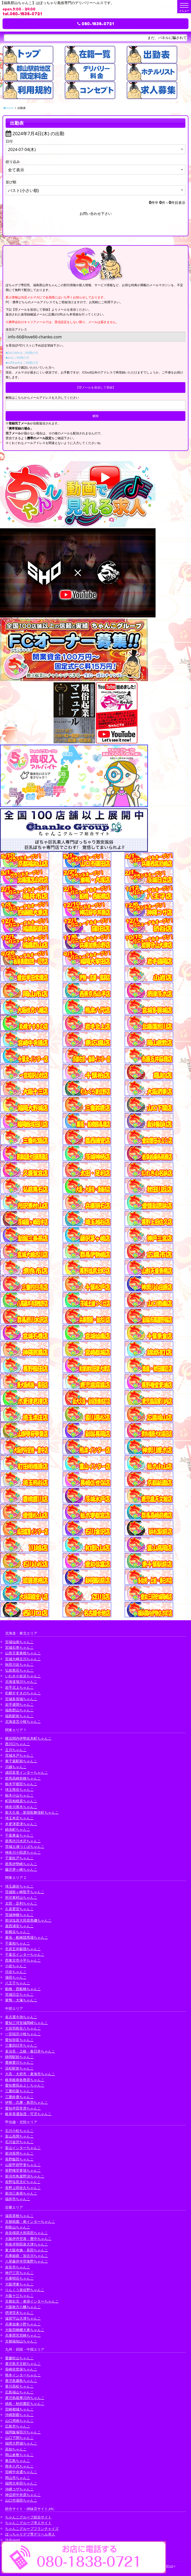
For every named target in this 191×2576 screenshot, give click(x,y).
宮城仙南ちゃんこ (19, 1641)
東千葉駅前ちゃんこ (21, 1760)
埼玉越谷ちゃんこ (19, 1886)
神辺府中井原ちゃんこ (23, 2494)
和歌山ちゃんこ (17, 2227)
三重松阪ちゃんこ (19, 2090)
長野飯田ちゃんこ (19, 2159)
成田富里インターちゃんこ (26, 1772)
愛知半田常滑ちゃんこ (23, 2108)
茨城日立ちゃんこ (19, 1994)
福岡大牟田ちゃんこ (21, 2483)
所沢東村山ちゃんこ (21, 1897)
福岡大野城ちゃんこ (21, 2443)
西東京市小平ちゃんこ (23, 1960)
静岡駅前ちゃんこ (19, 2056)
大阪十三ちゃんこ (19, 2295)
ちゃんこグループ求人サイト (28, 2522)
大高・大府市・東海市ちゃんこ (30, 2073)
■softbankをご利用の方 (22, 363)
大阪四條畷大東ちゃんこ (24, 2329)
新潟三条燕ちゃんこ (21, 2193)
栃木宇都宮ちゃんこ (21, 1783)
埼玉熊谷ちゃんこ (19, 1789)
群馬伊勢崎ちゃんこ (21, 1863)
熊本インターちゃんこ (23, 2375)
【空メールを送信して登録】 (96, 387)
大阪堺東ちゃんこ (19, 2284)
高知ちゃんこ (16, 2449)
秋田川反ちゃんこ (19, 1664)
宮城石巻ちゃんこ (19, 1647)
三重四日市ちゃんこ (21, 2045)
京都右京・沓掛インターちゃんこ (32, 2301)
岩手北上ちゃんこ (19, 1687)
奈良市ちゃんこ (17, 2267)
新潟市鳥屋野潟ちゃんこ (24, 2176)
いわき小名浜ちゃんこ (23, 1675)
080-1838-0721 (95, 23)
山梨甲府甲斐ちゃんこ (23, 2164)
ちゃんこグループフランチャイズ (32, 2528)
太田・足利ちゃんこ (21, 1903)
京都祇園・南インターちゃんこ (30, 2221)
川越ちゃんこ (16, 1766)
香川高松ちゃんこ (19, 2386)
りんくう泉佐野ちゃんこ (24, 2289)
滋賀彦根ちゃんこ (19, 2215)
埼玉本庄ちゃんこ (19, 1818)
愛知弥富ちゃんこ (19, 2039)
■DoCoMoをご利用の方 (22, 353)
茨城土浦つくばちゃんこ (24, 1846)
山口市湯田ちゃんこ (21, 2500)
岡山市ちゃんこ (17, 2477)
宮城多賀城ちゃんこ (21, 1698)
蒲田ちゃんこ (16, 1977)
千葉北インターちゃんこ (24, 1954)
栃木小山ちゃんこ (19, 1795)
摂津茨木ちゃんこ (19, 2312)
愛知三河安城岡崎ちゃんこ (26, 2022)
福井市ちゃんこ (17, 2198)
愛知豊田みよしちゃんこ (24, 2085)
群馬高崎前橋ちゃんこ (23, 1778)
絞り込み (13, 161)
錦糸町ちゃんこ (17, 1829)
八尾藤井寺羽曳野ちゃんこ (26, 2261)
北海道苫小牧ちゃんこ (23, 1721)
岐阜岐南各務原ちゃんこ (24, 2079)
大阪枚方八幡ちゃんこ (23, 2306)
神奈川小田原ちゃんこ (23, 1852)
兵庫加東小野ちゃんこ (23, 2324)
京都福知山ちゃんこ (21, 2341)
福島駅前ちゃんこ (19, 1715)
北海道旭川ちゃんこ (21, 1681)
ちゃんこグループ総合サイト (28, 2517)
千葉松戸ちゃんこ (19, 1857)
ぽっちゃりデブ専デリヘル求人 (30, 2534)
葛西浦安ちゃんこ (19, 1925)
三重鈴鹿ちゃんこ (19, 2096)
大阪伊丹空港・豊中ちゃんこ (28, 2238)
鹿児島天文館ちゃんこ (23, 2363)
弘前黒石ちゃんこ (19, 1670)
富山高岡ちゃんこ (19, 2136)
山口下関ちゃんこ (19, 2437)
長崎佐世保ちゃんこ (21, 2369)
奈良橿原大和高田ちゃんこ (26, 2232)
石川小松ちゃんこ (19, 2130)
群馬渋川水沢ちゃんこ (23, 1840)
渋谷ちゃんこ (16, 1971)
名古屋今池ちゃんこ (21, 2016)
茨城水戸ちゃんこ (19, 1755)
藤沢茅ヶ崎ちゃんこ (21, 1869)
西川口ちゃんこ (17, 1743)
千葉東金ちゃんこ (19, 1835)
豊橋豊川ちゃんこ (19, 2062)
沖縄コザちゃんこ (19, 2489)
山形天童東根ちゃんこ (23, 1653)
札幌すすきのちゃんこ (23, 1693)
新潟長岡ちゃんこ (19, 2153)
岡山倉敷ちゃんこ (19, 2454)
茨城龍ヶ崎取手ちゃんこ (24, 1891)
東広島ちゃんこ (17, 2460)
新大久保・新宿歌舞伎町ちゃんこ (32, 1812)
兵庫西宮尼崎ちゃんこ (23, 2335)
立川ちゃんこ (16, 1749)
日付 (9, 141)
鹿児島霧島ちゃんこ (21, 2380)
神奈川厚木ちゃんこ (21, 1806)
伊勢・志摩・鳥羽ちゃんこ (26, 2102)
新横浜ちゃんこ (17, 1931)
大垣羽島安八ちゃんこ (23, 2028)
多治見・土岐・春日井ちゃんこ (30, 2051)
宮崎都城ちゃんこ (19, 2409)
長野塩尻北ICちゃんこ (23, 2181)
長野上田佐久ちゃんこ (23, 2187)
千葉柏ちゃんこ (17, 1943)
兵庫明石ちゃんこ (19, 2278)
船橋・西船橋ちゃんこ (23, 1988)
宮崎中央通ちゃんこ (21, 2471)
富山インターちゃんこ (23, 2147)
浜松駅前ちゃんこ (19, 2068)
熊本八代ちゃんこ (19, 2466)
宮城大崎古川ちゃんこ (23, 1658)
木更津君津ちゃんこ (21, 1823)
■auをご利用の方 (17, 357)
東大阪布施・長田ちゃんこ (26, 2250)
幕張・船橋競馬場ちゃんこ (26, 1937)
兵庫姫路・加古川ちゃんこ (26, 2255)
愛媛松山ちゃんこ (19, 2358)
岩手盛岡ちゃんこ (19, 1704)
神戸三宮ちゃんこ (19, 2272)
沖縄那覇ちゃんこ (19, 2414)
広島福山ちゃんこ (19, 2392)
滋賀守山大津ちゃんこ (23, 2318)
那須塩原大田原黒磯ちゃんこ (28, 1920)
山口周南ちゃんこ (19, 2420)
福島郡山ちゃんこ (19, 1710)
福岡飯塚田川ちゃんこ (23, 2432)
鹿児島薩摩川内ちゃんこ (24, 2397)
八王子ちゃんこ (17, 1983)
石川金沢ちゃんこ (19, 2141)
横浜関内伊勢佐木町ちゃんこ (28, 1738)
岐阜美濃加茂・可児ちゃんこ (28, 2113)
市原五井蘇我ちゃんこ (23, 1948)
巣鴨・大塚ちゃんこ (21, 2000)
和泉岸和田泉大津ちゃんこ (26, 2244)
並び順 (11, 181)
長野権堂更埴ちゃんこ (23, 2170)
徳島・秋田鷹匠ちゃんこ (24, 2403)
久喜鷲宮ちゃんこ (19, 1908)
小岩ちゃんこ (16, 1965)
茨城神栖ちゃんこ (19, 1914)
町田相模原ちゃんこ (21, 1800)
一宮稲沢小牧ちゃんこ (23, 2033)
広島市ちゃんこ (17, 2426)
